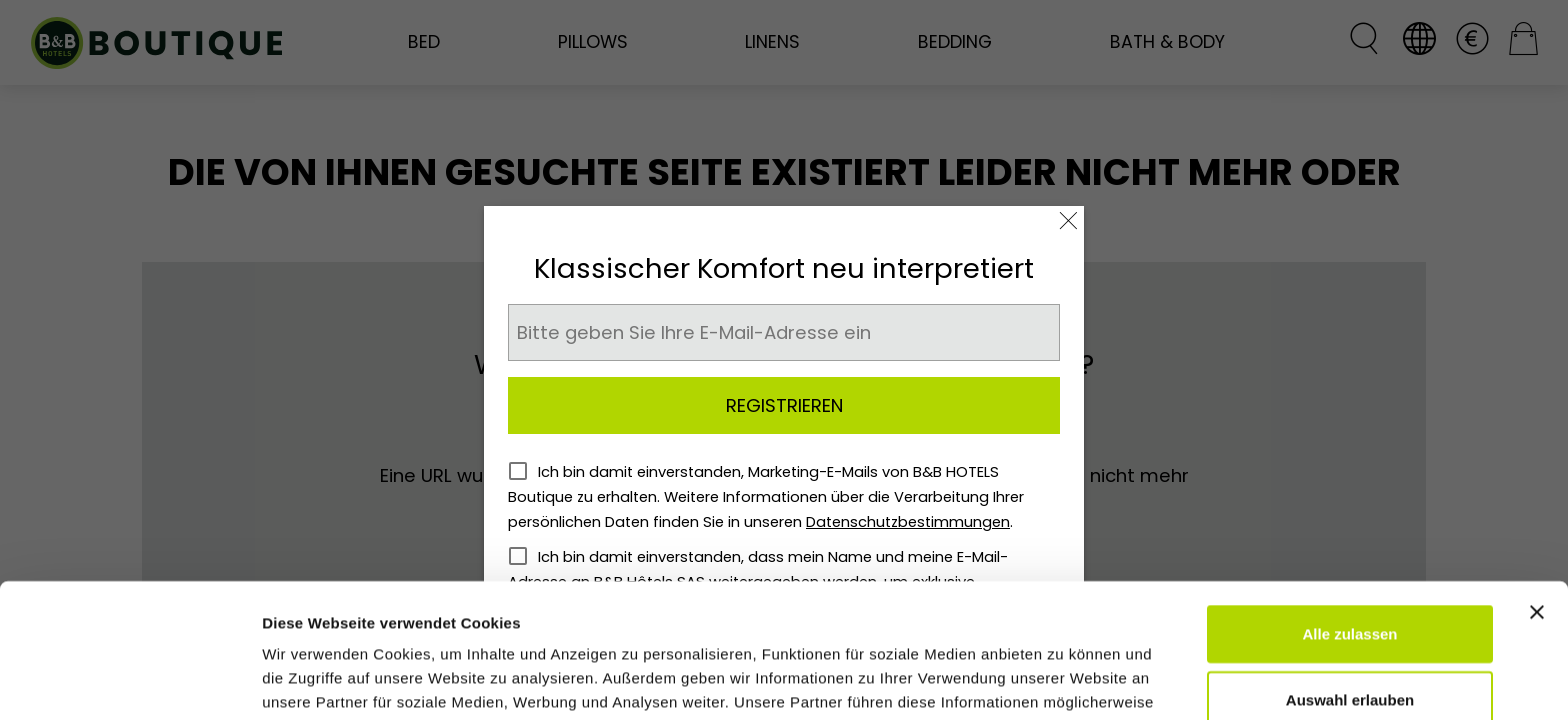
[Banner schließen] (1537, 478)
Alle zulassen (1349, 499)
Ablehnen (1350, 630)
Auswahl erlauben (1350, 565)
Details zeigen (1063, 680)
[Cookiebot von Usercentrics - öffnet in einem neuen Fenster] (129, 681)
